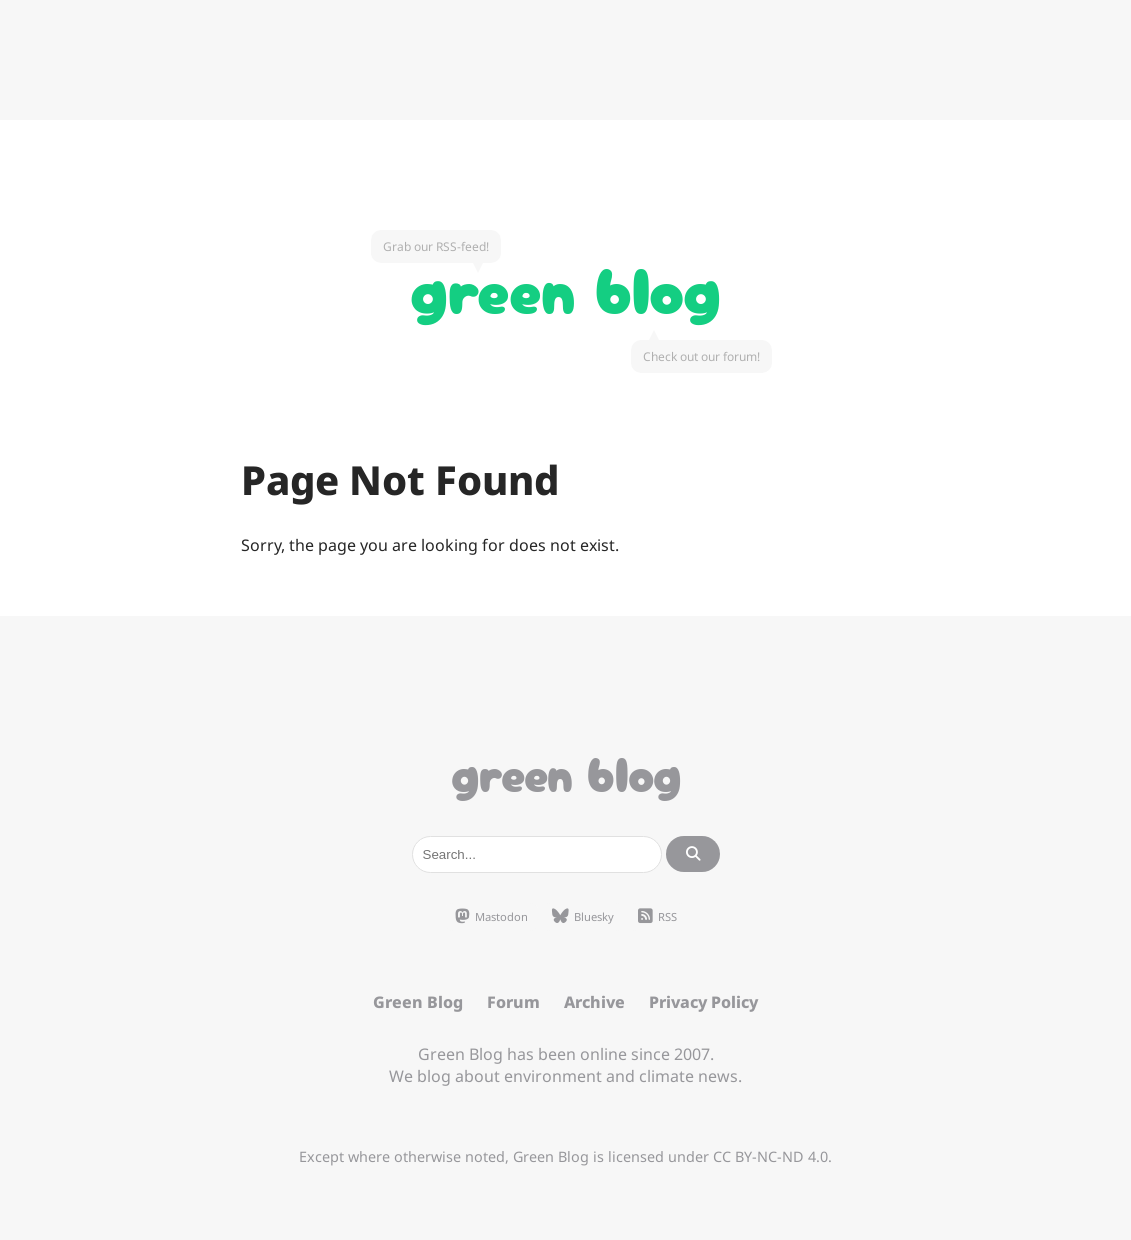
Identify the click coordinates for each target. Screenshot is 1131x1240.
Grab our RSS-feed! (436, 246)
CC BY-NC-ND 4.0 (770, 1156)
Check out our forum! (701, 356)
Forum (513, 1002)
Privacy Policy (703, 1002)
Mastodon (491, 917)
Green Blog (565, 286)
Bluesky (583, 917)
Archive (594, 1002)
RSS (657, 917)
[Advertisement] (566, 60)
